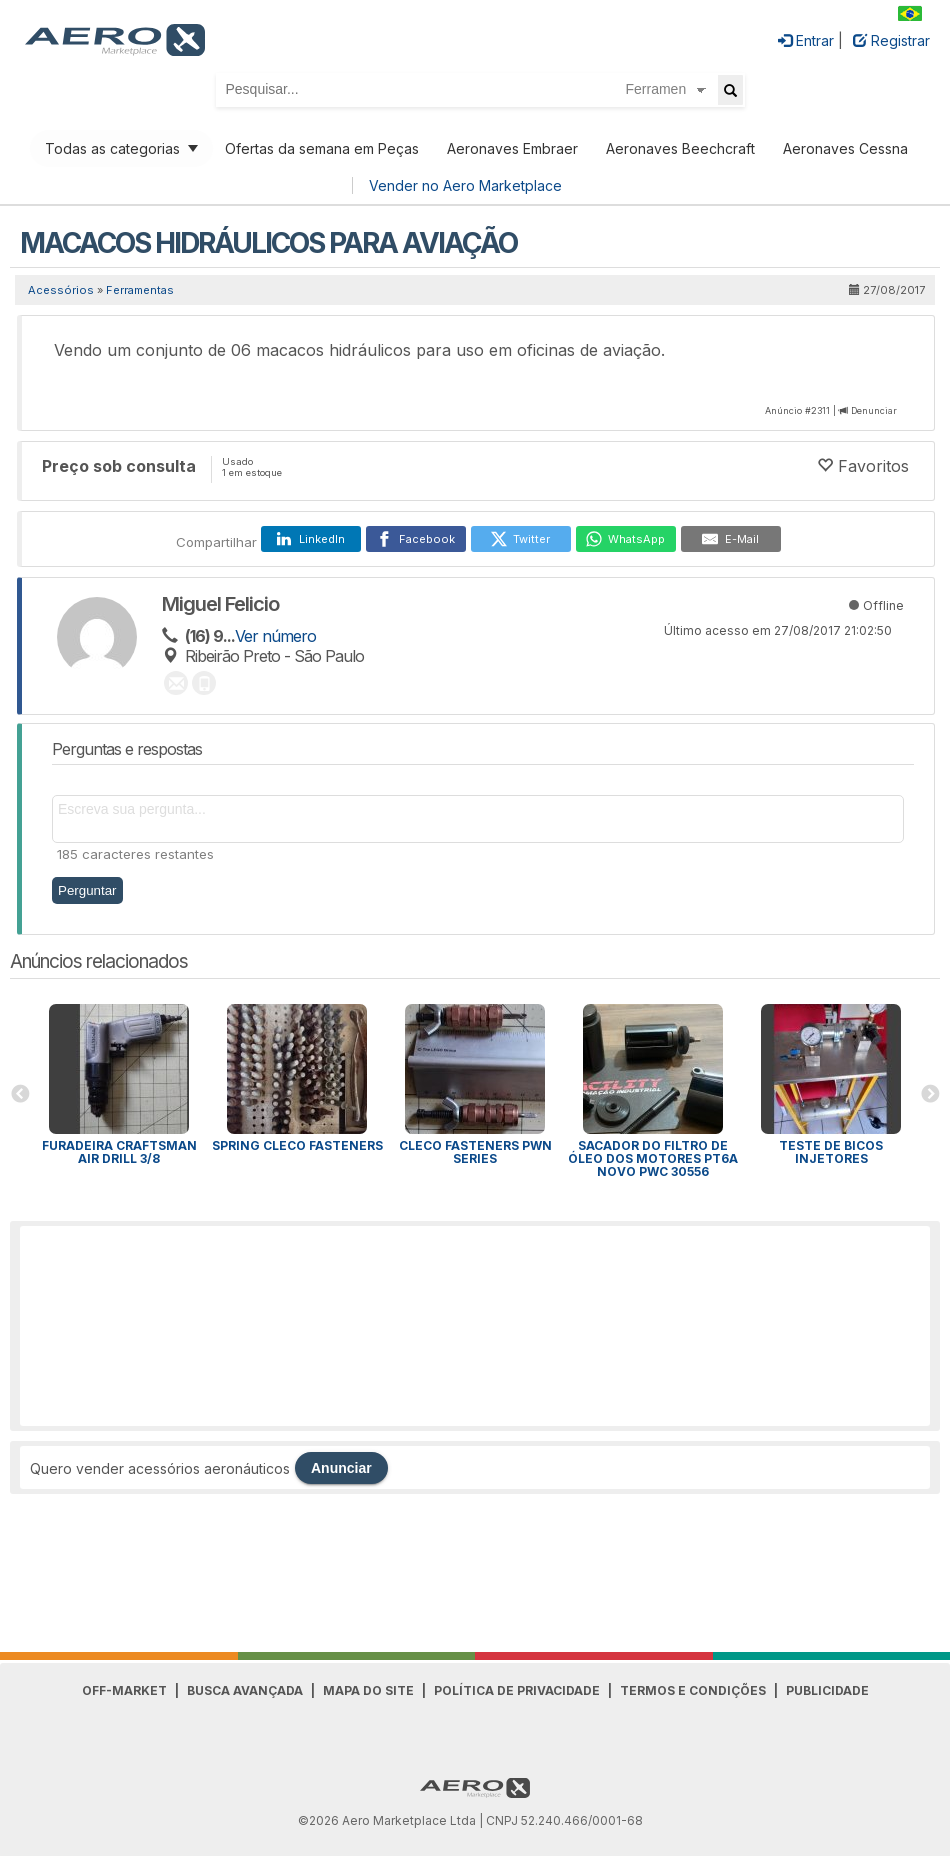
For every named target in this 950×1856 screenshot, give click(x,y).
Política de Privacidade (517, 1690)
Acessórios (61, 290)
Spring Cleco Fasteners (297, 1145)
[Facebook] (416, 539)
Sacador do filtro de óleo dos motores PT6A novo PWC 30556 (653, 1158)
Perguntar (87, 890)
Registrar (891, 40)
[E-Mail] (731, 539)
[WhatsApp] (626, 539)
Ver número (275, 636)
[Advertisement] (475, 1326)
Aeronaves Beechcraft (680, 148)
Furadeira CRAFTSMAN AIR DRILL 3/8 (119, 1152)
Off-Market (124, 1690)
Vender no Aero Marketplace (465, 185)
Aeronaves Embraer (512, 148)
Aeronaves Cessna (845, 148)
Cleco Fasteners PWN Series (475, 1152)
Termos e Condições (693, 1690)
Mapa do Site (368, 1690)
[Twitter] (521, 539)
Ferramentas (140, 290)
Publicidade (827, 1690)
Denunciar (874, 410)
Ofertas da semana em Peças (322, 148)
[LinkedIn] (311, 539)
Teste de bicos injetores (831, 1152)
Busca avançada (245, 1690)
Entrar (806, 40)
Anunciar (341, 1468)
